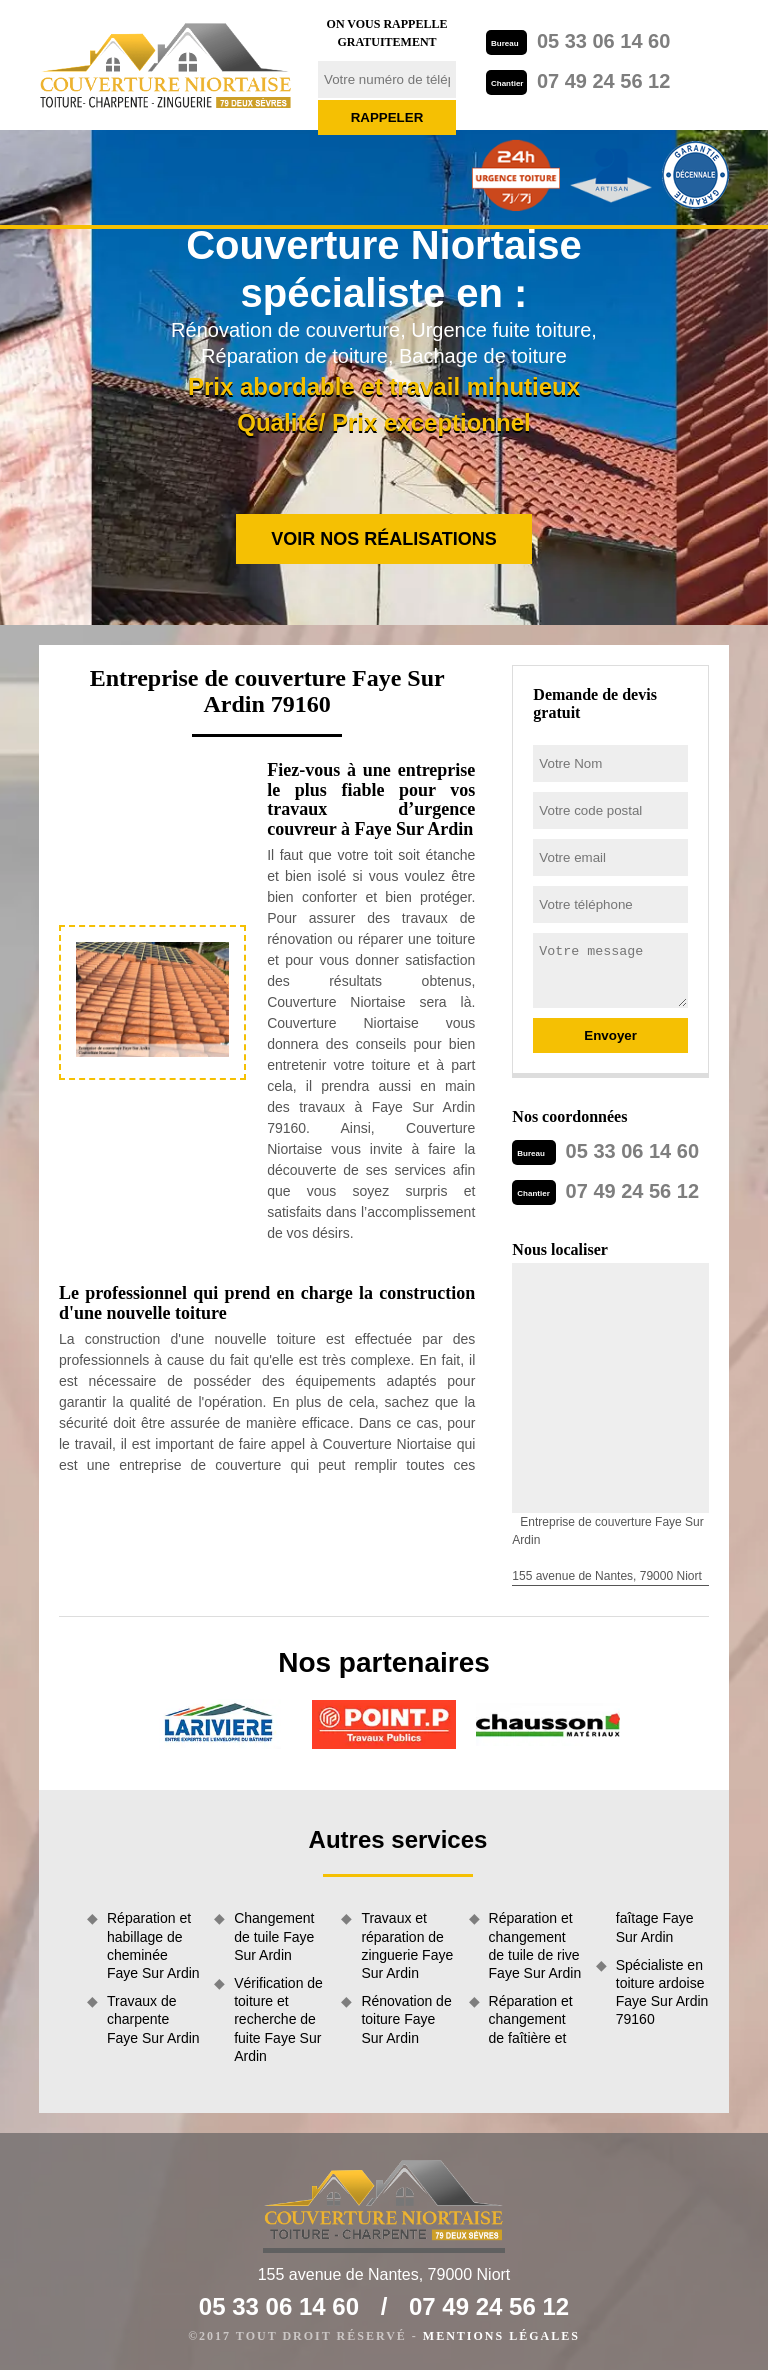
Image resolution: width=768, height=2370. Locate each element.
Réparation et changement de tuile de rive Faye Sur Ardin (535, 1945)
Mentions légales (501, 2336)
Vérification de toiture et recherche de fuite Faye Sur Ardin (278, 2019)
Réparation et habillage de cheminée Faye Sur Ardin (153, 1945)
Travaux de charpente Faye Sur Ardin (153, 2019)
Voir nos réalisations (384, 539)
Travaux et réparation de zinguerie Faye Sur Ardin (407, 1945)
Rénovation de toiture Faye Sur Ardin (406, 2019)
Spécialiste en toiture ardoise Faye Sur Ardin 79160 (662, 1992)
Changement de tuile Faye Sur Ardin (274, 1936)
